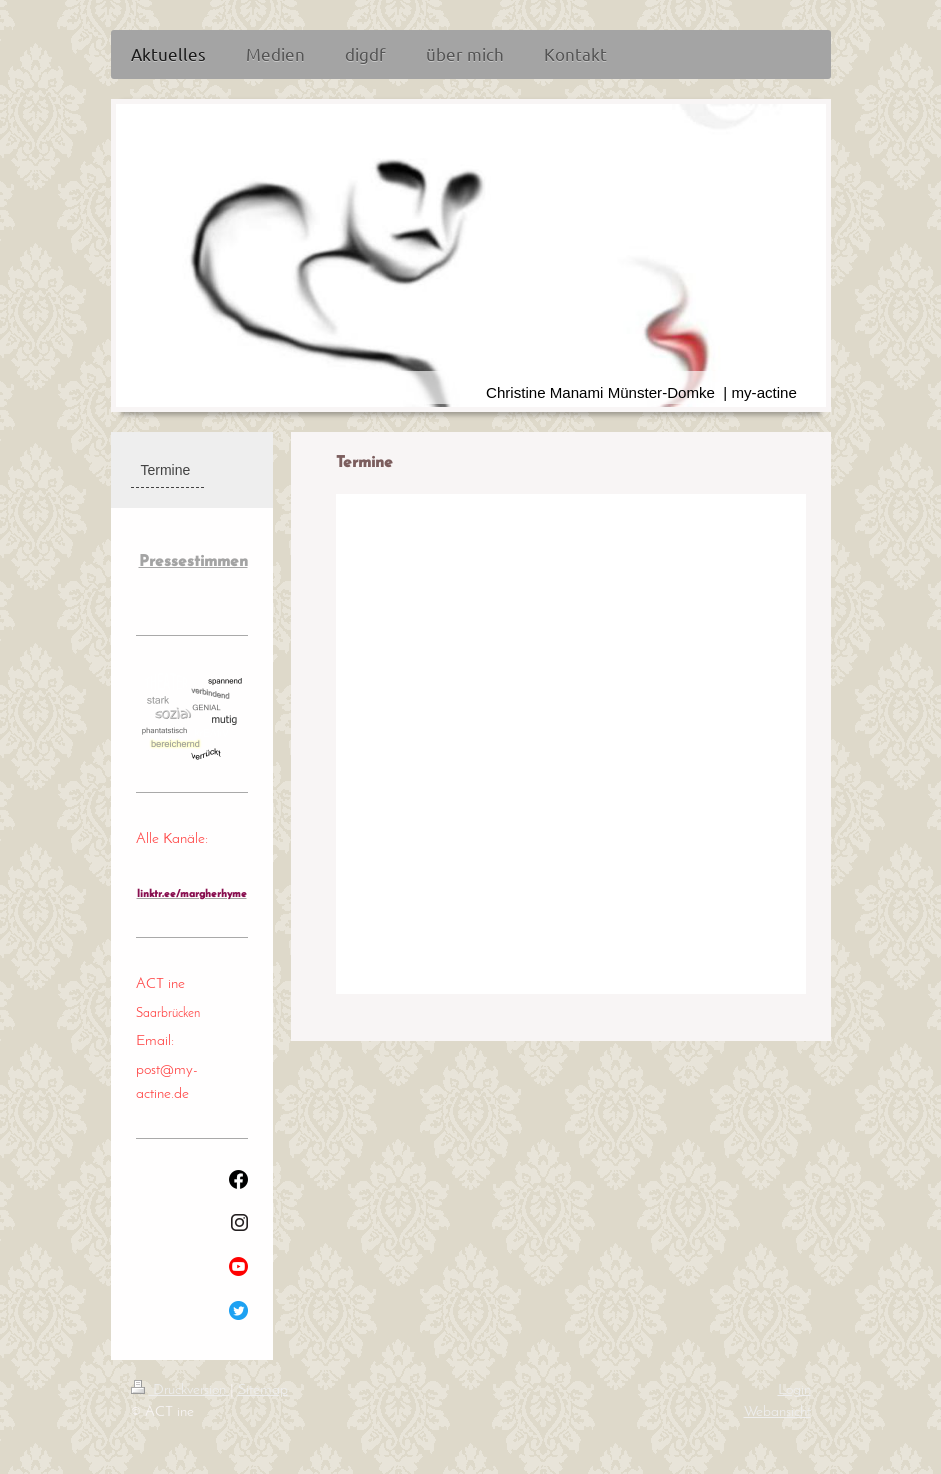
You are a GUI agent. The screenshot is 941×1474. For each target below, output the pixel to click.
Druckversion (180, 1390)
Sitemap (263, 1390)
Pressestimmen (193, 562)
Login (794, 1390)
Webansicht (777, 1412)
